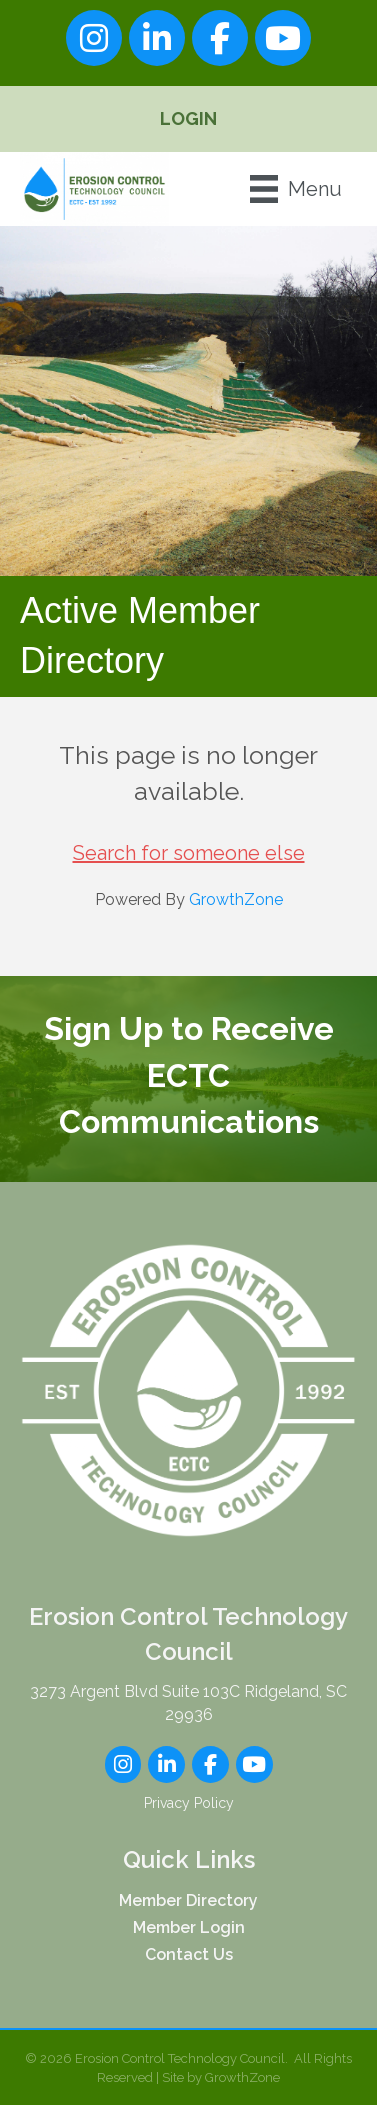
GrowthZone (236, 899)
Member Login (189, 1927)
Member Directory (188, 1900)
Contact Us (189, 1954)
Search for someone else (189, 853)
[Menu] (296, 189)
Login (188, 118)
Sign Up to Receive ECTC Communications (188, 1075)
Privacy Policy (189, 1803)
